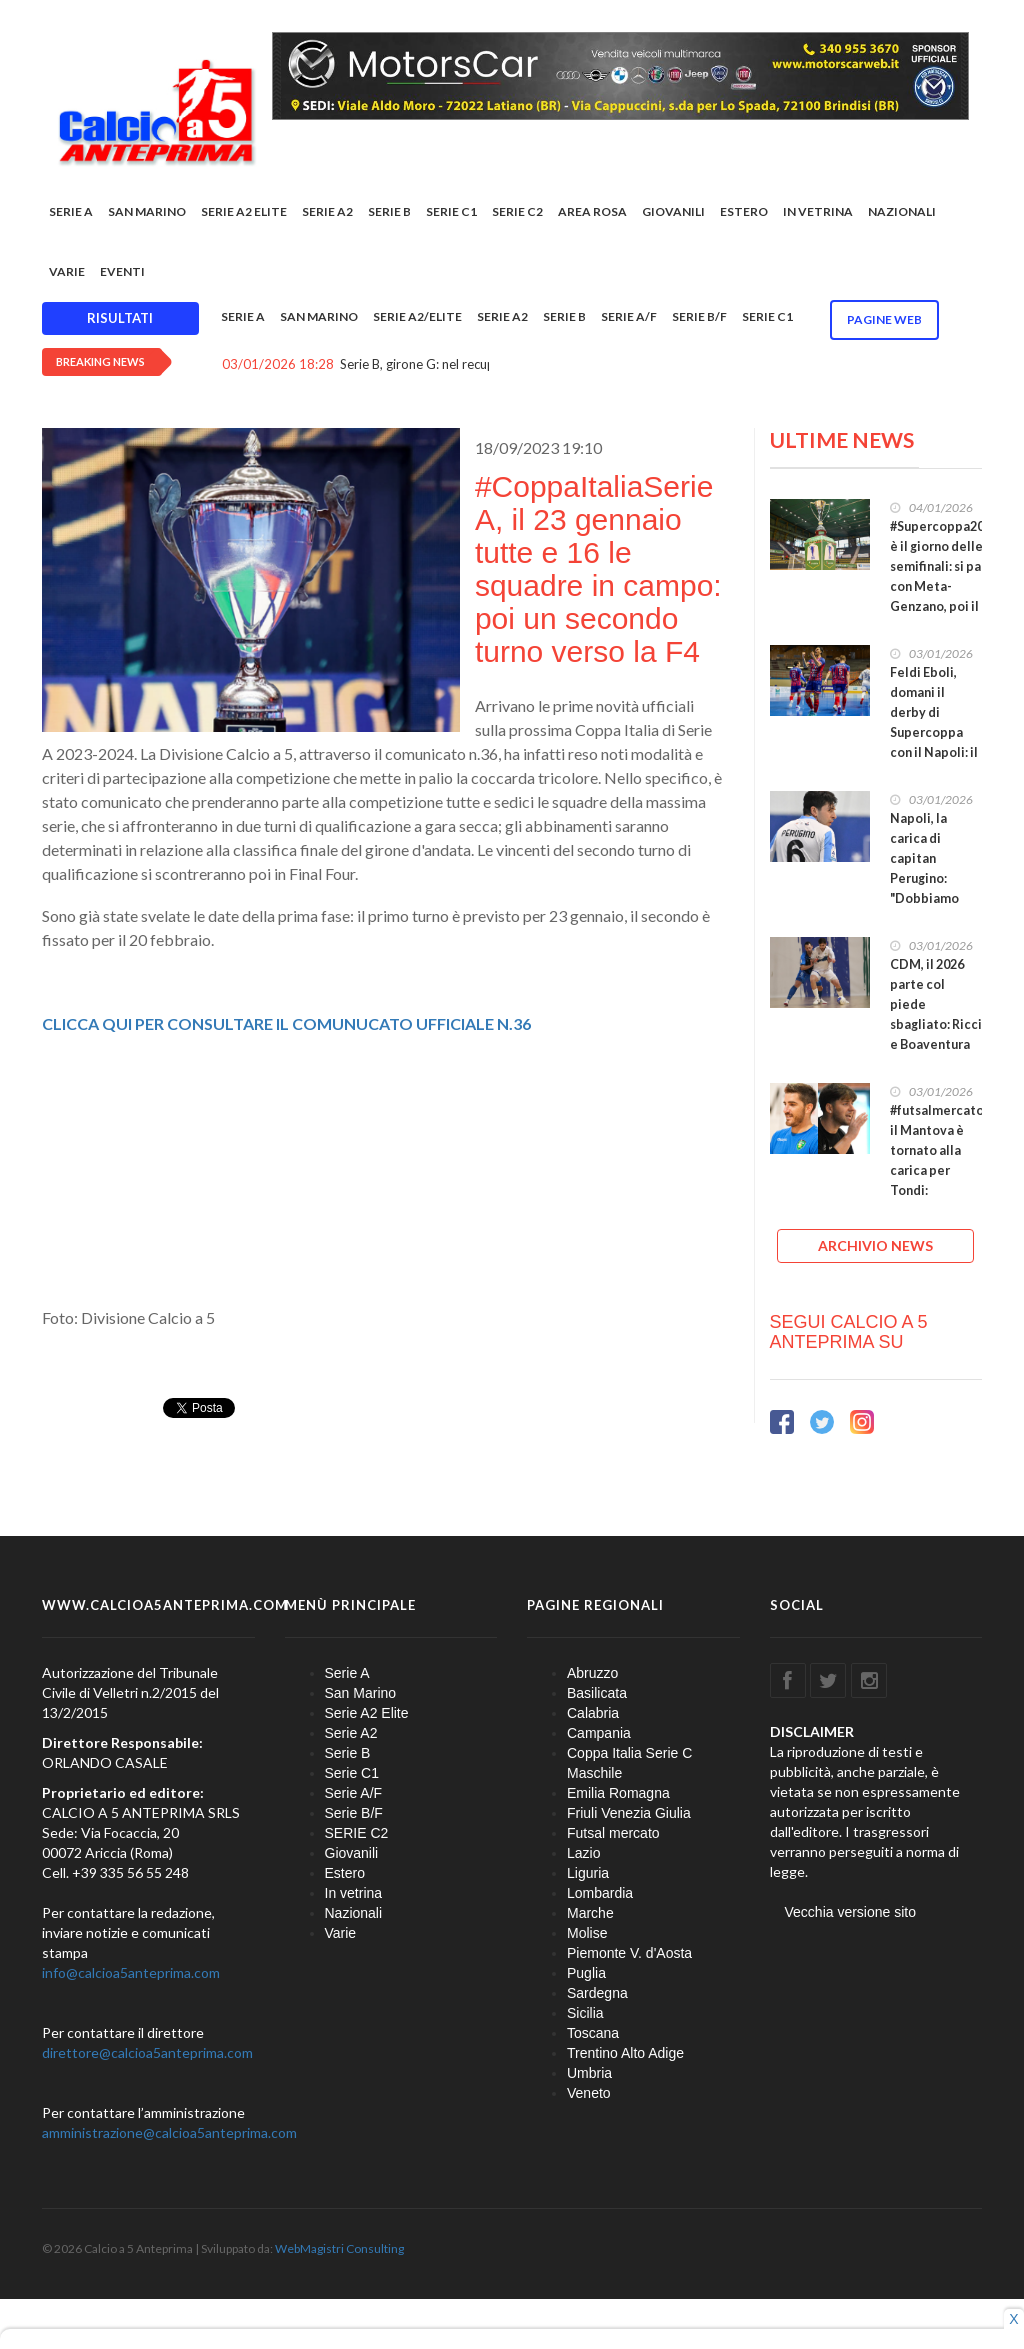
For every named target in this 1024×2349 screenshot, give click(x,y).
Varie (67, 271)
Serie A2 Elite (244, 211)
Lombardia (600, 1893)
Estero (744, 211)
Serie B (389, 211)
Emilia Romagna (618, 1793)
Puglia (586, 1973)
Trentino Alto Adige (625, 2053)
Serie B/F (699, 316)
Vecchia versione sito (851, 1912)
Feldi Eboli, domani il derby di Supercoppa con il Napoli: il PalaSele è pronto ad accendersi (934, 742)
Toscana (593, 2033)
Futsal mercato (613, 1833)
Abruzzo (592, 1673)
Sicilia (585, 2013)
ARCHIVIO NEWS (875, 1245)
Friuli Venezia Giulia (629, 1813)
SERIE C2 (517, 211)
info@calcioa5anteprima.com (131, 1972)
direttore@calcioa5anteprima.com (147, 2052)
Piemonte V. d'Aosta (629, 1953)
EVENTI (122, 271)
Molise (587, 1933)
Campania (599, 1733)
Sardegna (597, 1993)
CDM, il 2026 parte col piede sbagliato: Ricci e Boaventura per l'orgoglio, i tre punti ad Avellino (936, 1034)
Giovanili (673, 211)
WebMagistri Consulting (339, 2248)
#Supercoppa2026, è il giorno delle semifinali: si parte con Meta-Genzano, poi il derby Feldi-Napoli (945, 586)
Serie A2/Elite (417, 316)
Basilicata (597, 1693)
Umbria (589, 2073)
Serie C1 (451, 211)
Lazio (583, 1853)
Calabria (593, 1713)
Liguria (588, 1873)
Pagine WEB (884, 319)
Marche (590, 1913)
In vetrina (818, 211)
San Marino (147, 211)
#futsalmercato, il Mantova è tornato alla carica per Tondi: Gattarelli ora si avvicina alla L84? (938, 1180)
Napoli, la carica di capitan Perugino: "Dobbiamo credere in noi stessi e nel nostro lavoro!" (935, 888)
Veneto (589, 2093)
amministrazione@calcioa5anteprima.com (169, 2132)
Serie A (71, 211)
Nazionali (902, 211)
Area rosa (592, 211)
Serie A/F (629, 316)
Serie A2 (327, 211)
